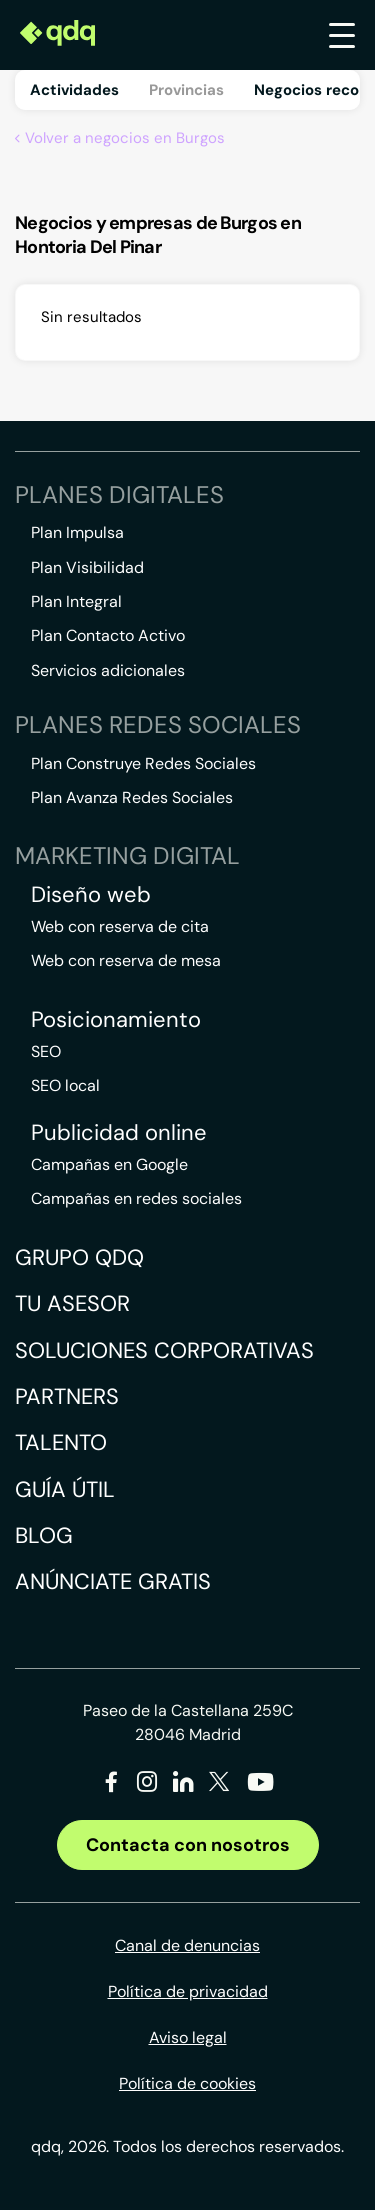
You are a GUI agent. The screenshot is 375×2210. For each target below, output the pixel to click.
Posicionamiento (116, 1020)
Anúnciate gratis (113, 1581)
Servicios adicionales (108, 670)
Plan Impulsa (77, 532)
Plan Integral (76, 601)
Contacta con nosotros (188, 1845)
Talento (61, 1442)
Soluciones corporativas (164, 1350)
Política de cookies (187, 2083)
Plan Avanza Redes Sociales (132, 797)
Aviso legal (188, 2037)
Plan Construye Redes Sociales (143, 763)
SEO (46, 1051)
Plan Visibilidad (87, 567)
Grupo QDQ (79, 1257)
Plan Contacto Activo (108, 635)
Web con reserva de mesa (126, 960)
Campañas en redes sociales (136, 1198)
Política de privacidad (188, 1991)
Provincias (186, 90)
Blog (44, 1535)
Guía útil (65, 1489)
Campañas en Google (109, 1164)
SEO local (65, 1085)
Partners (67, 1396)
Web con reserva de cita (120, 926)
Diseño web (91, 895)
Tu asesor (72, 1303)
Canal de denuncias (187, 1945)
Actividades (74, 90)
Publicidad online (119, 1133)
